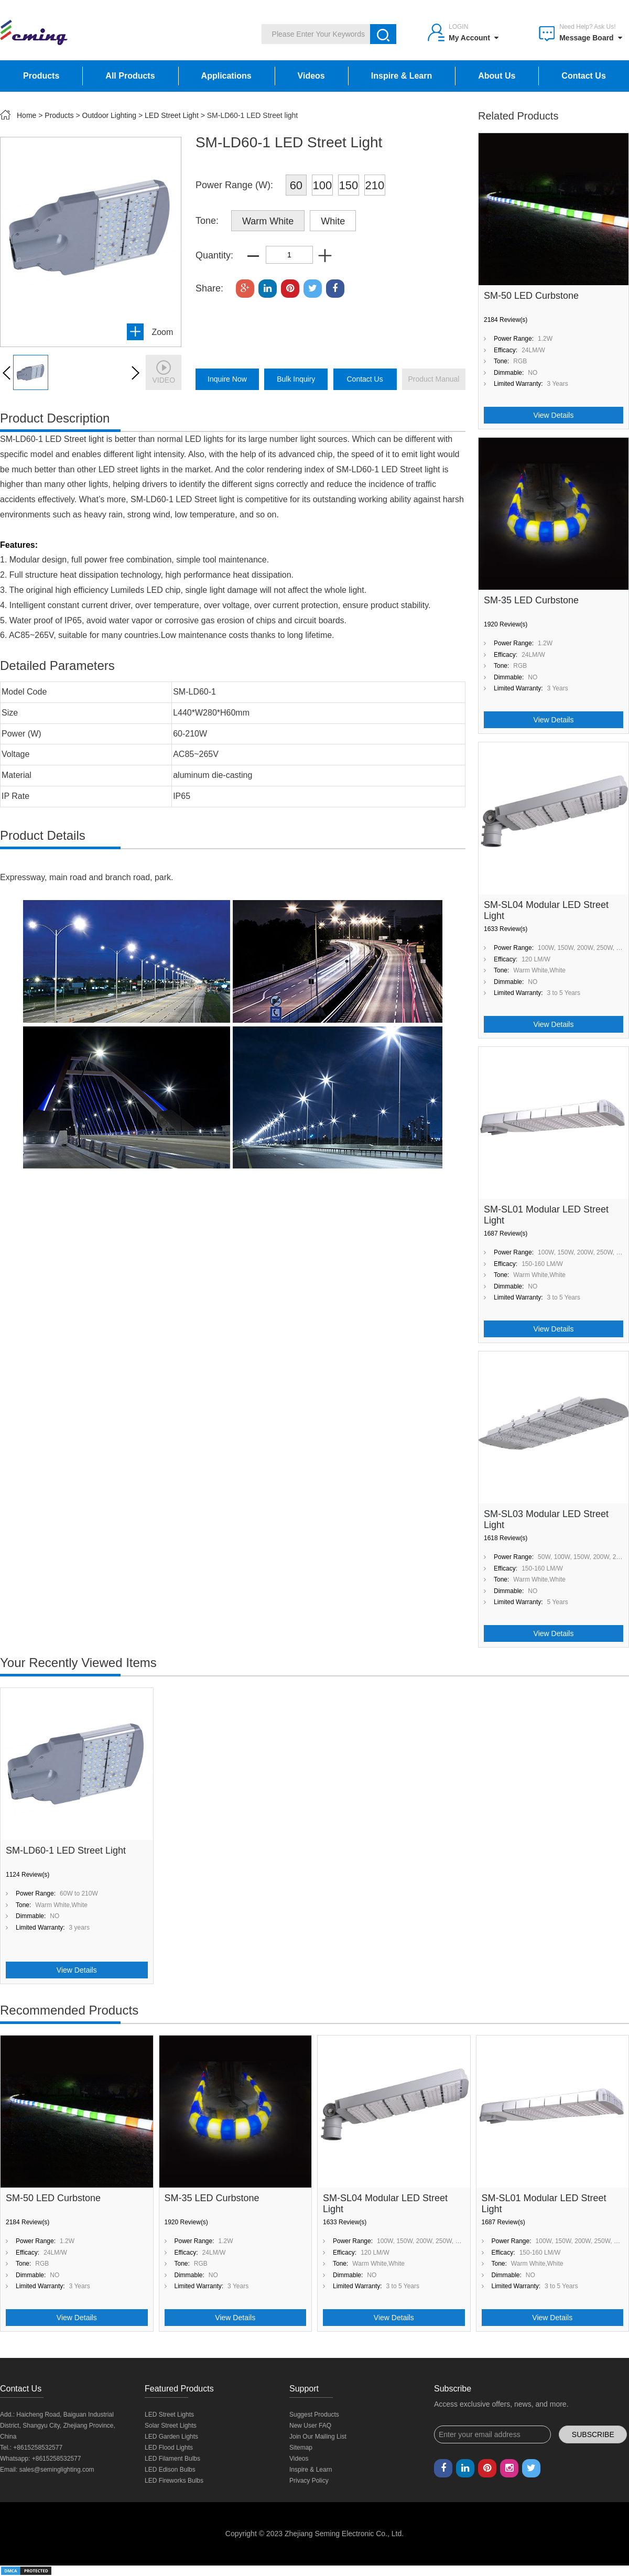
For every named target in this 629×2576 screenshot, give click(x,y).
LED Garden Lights (171, 2436)
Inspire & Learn (401, 75)
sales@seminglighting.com (56, 2469)
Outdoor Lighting (109, 115)
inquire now (227, 379)
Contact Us (583, 75)
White (333, 221)
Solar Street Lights (171, 2425)
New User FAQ (310, 2425)
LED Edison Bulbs (170, 2469)
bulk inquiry (296, 379)
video (164, 372)
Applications (226, 75)
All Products (130, 75)
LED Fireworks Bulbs (174, 2480)
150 (349, 185)
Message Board (590, 38)
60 (296, 185)
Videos (311, 75)
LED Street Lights (169, 2414)
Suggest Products (314, 2414)
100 (322, 185)
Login (458, 26)
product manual (433, 379)
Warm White (268, 221)
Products (41, 75)
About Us (496, 75)
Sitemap (300, 2447)
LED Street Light (172, 115)
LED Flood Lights (169, 2447)
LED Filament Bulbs (172, 2458)
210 (375, 185)
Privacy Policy (309, 2480)
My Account (473, 38)
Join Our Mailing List (317, 2436)
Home (26, 115)
